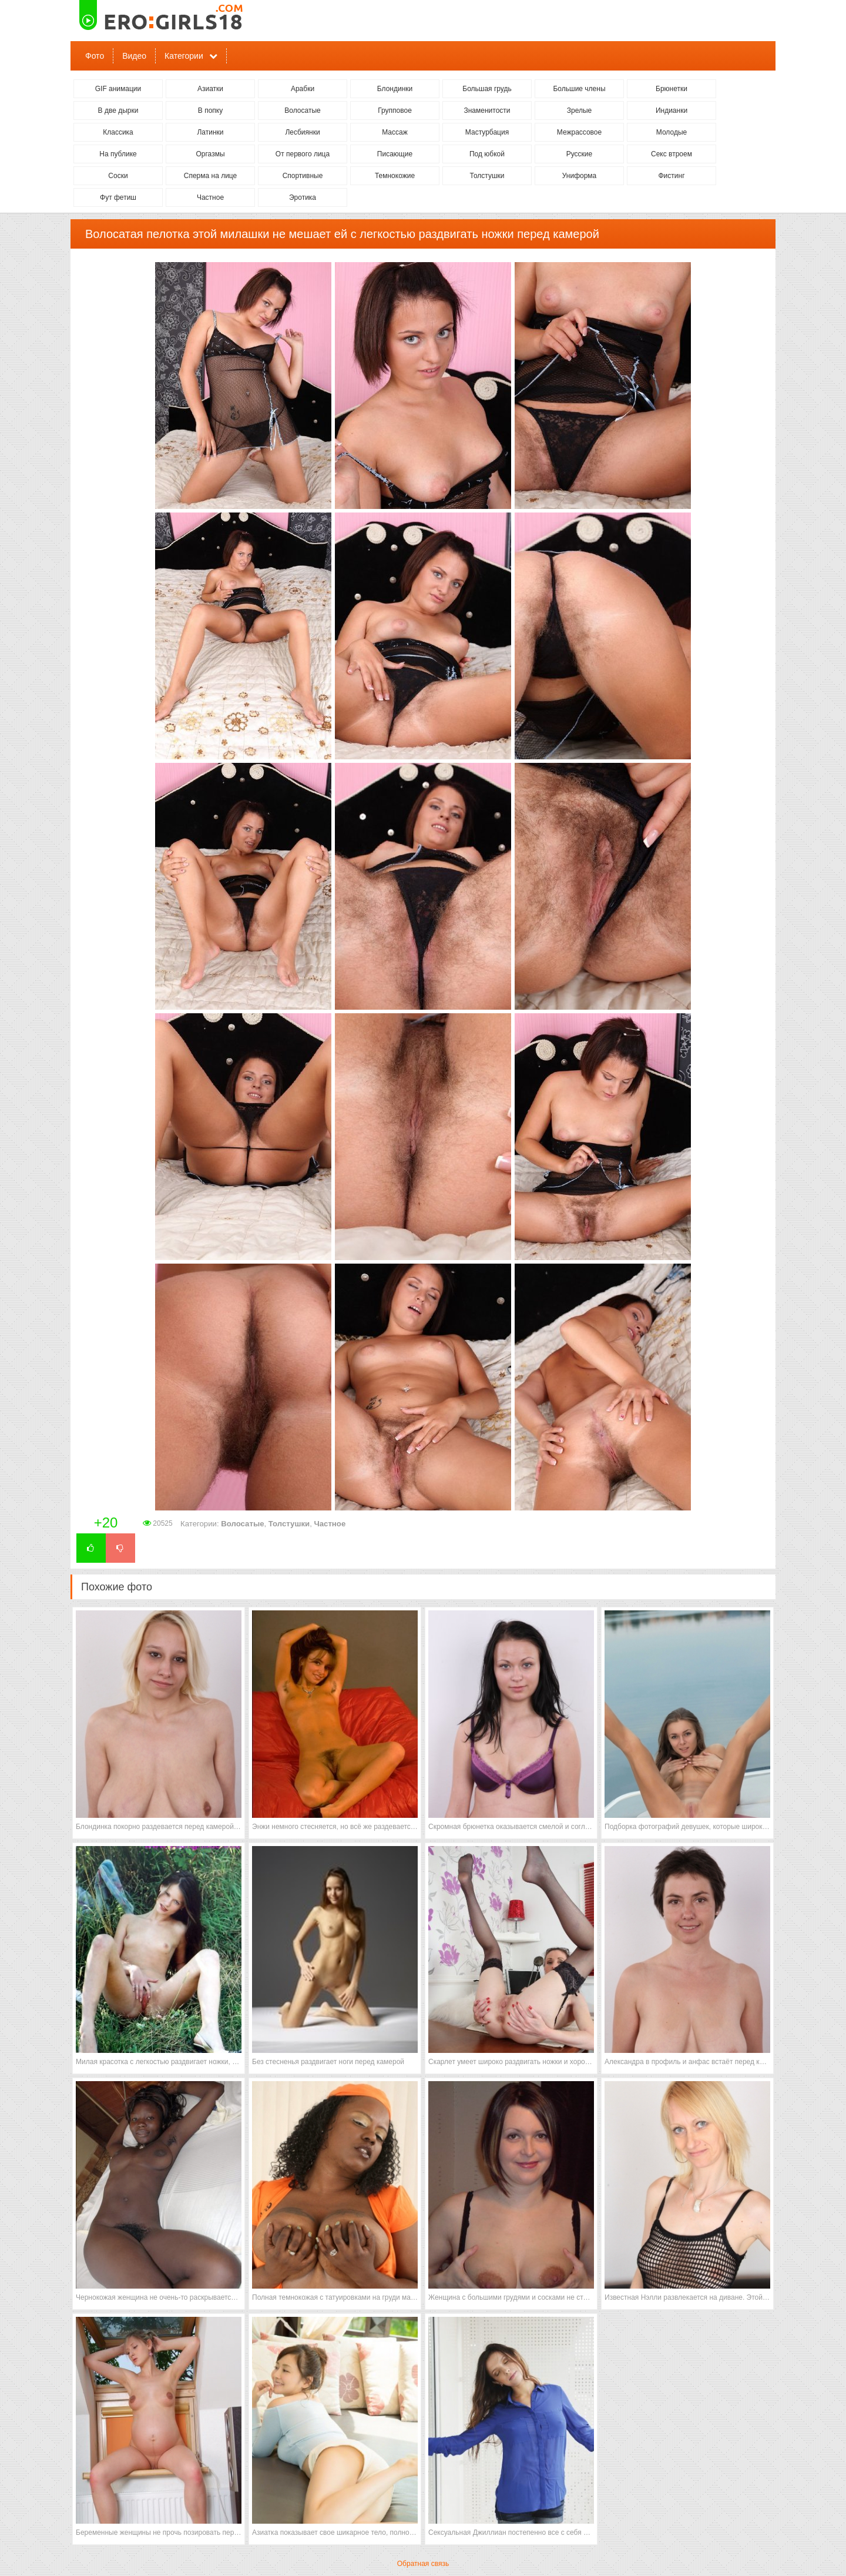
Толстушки (486, 176)
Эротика (302, 197)
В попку (210, 110)
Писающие (394, 154)
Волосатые (302, 110)
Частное (210, 197)
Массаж (395, 132)
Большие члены (579, 89)
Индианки (671, 110)
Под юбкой (487, 154)
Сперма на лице (210, 176)
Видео (134, 56)
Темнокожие (395, 176)
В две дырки (118, 110)
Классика (118, 132)
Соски (117, 176)
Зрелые (579, 110)
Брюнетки (671, 89)
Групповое (395, 110)
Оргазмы (210, 154)
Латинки (210, 132)
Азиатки (210, 89)
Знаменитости (487, 110)
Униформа (579, 176)
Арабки (302, 89)
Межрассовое (579, 132)
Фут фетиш (118, 197)
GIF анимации (118, 89)
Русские (579, 154)
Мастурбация (487, 132)
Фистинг (671, 176)
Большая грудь (486, 89)
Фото (94, 56)
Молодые (671, 132)
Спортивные (303, 176)
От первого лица (303, 154)
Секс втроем (671, 154)
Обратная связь (423, 2564)
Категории (183, 56)
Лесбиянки (302, 132)
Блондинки (394, 89)
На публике (117, 154)
